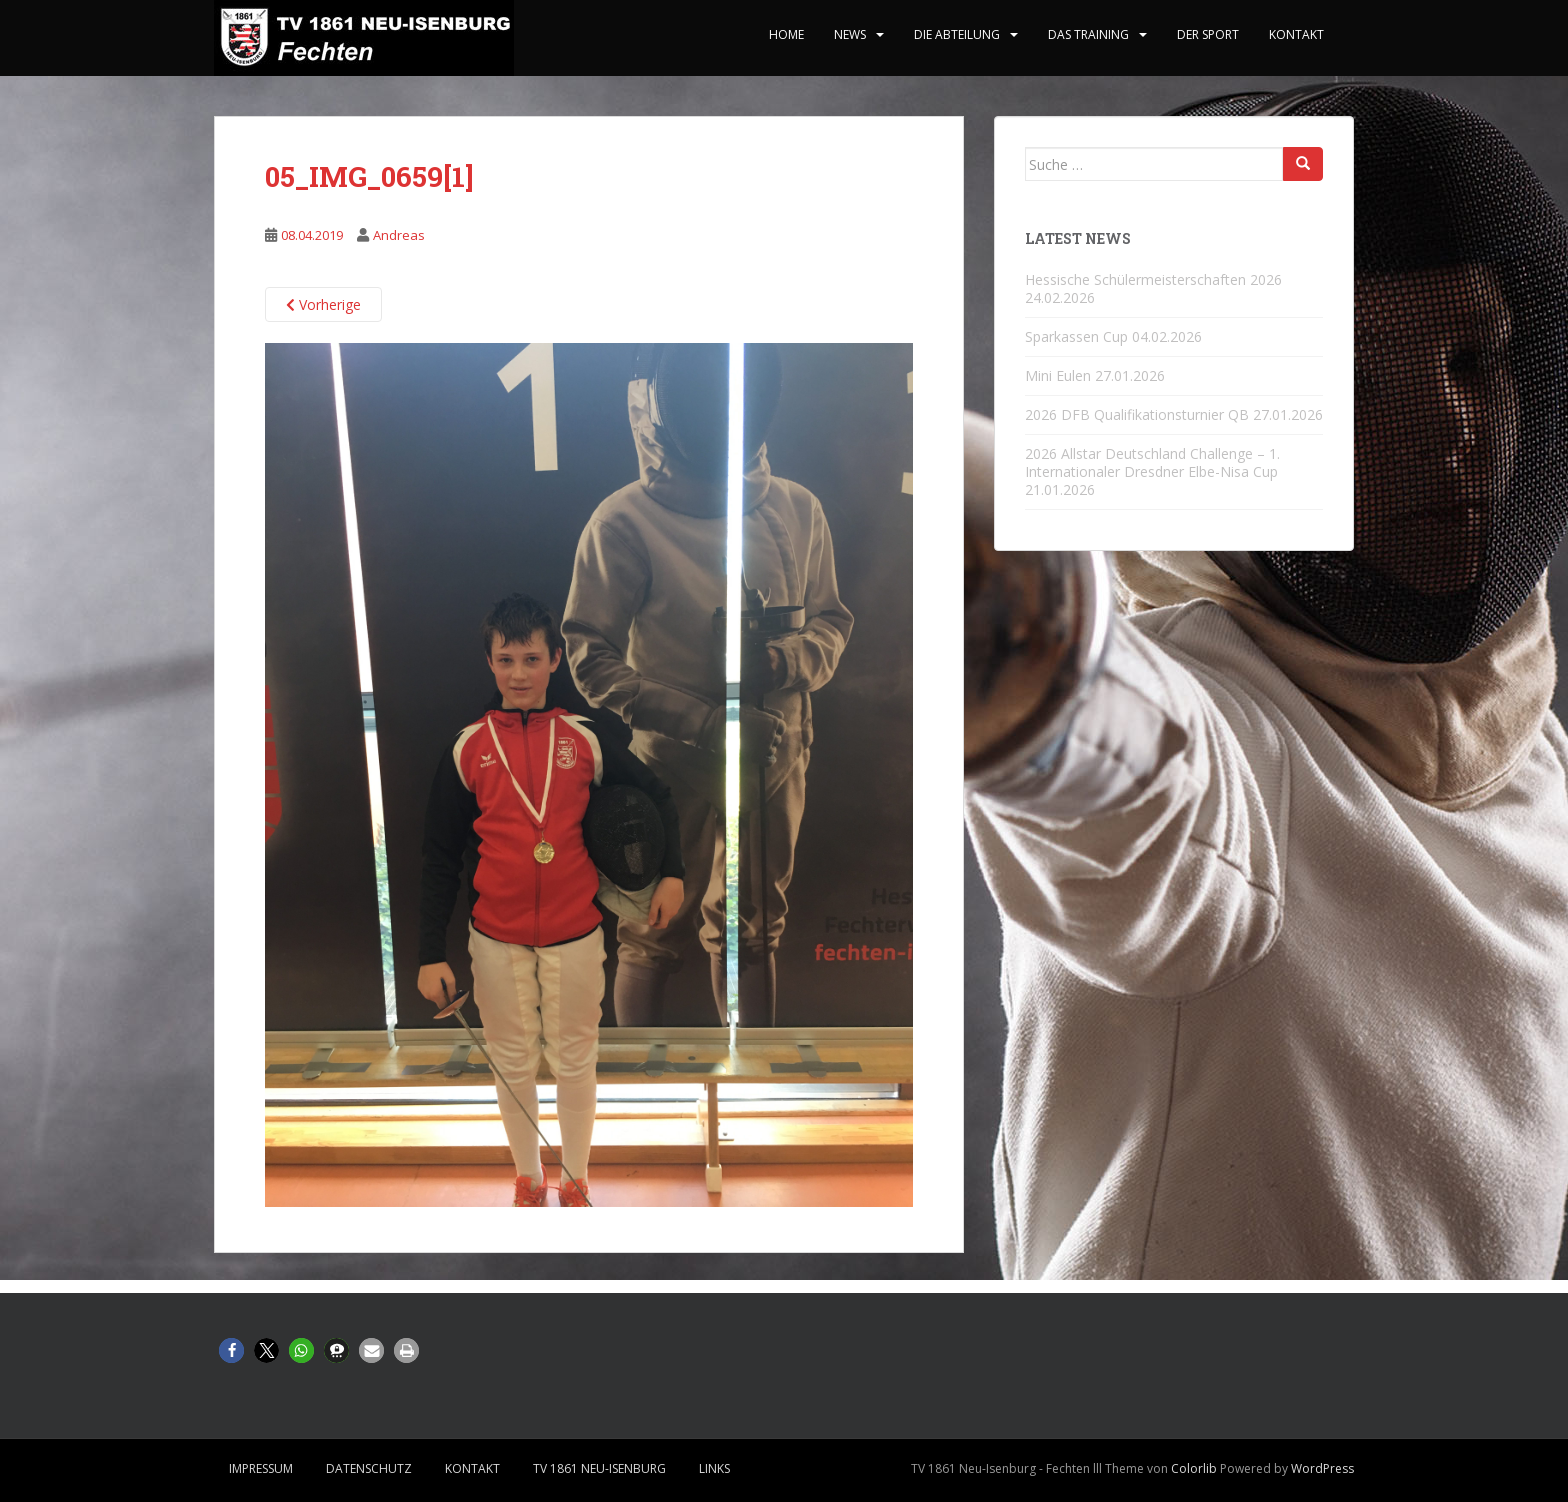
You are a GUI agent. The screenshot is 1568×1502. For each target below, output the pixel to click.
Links (714, 1468)
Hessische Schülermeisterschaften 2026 (1153, 279)
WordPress (1322, 1468)
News (850, 34)
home (786, 34)
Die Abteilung (957, 34)
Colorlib (1194, 1468)
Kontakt (1296, 34)
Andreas (399, 235)
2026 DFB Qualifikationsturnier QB (1137, 414)
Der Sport (1208, 34)
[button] (231, 1350)
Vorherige (323, 304)
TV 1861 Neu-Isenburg (599, 1468)
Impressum (261, 1468)
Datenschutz (369, 1468)
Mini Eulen (1058, 375)
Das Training (1088, 34)
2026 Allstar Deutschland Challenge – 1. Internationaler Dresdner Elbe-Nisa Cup (1152, 462)
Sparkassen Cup (1076, 336)
